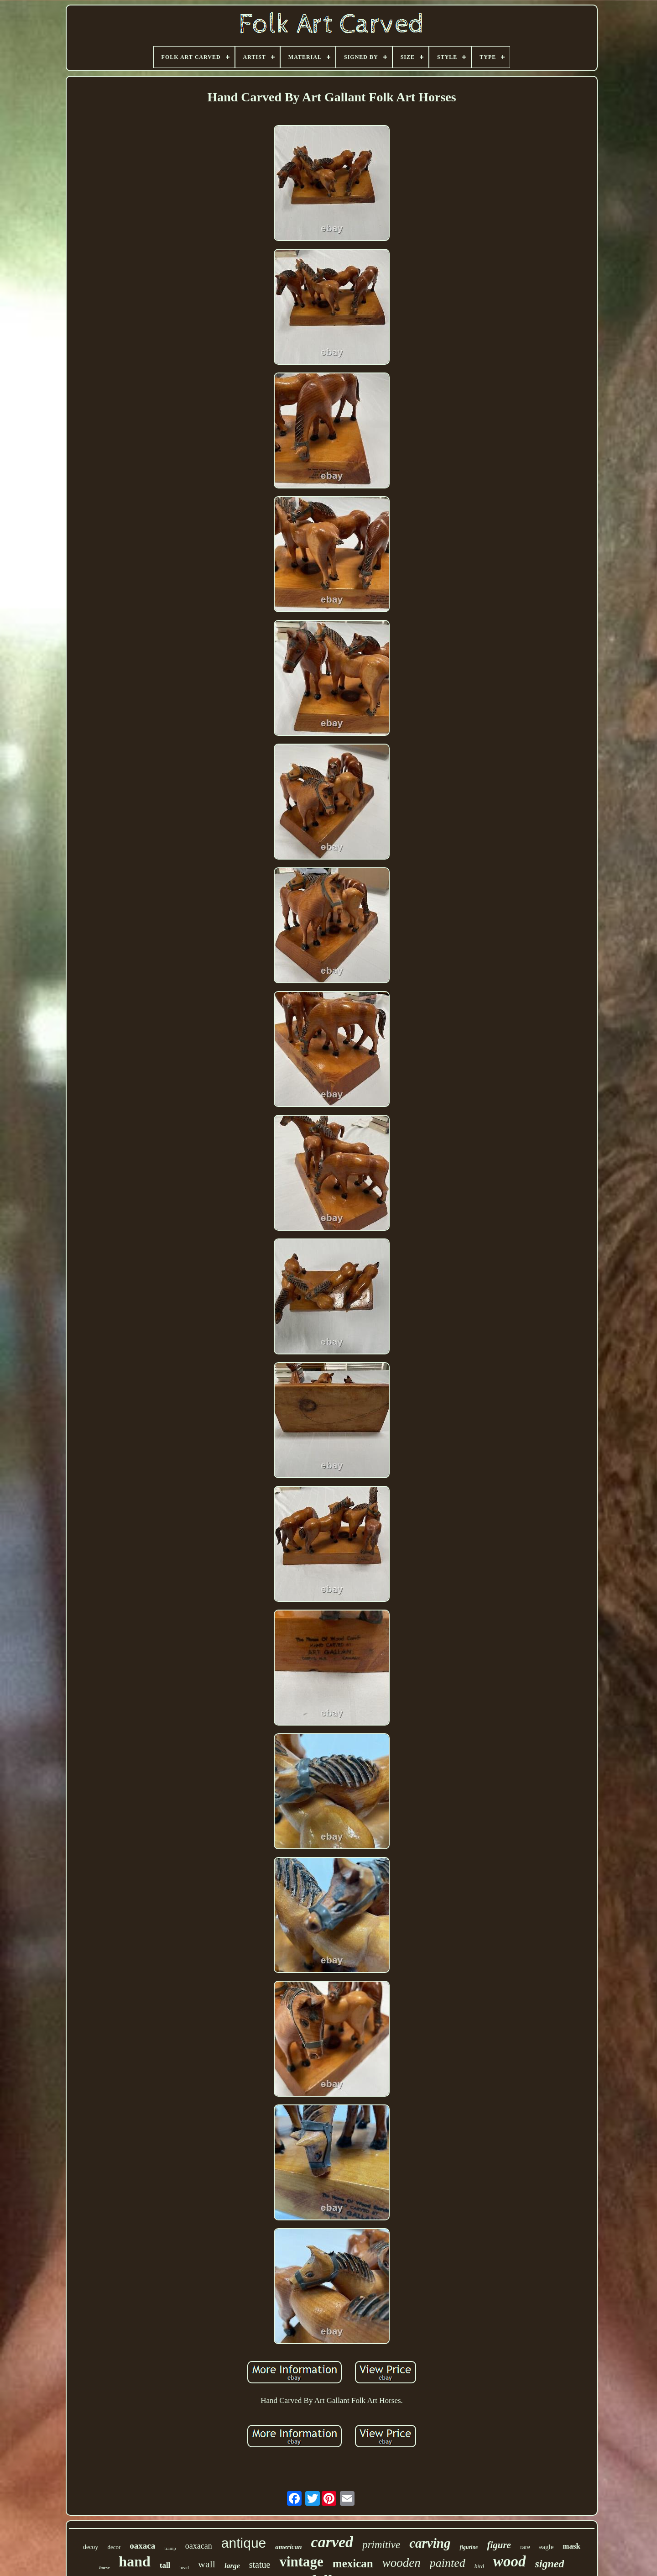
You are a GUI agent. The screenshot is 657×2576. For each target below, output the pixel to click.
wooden (401, 2563)
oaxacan (198, 2545)
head (184, 2567)
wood (509, 2561)
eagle (546, 2546)
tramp (170, 2548)
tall (165, 2565)
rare (525, 2547)
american (288, 2546)
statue (260, 2565)
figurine (468, 2547)
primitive (381, 2544)
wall (206, 2564)
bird (479, 2566)
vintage (301, 2562)
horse (104, 2567)
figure (499, 2544)
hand (134, 2561)
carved (332, 2542)
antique (243, 2542)
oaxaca (142, 2545)
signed (549, 2564)
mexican (353, 2563)
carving (429, 2543)
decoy (90, 2547)
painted (447, 2563)
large (232, 2566)
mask (571, 2546)
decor (113, 2547)
